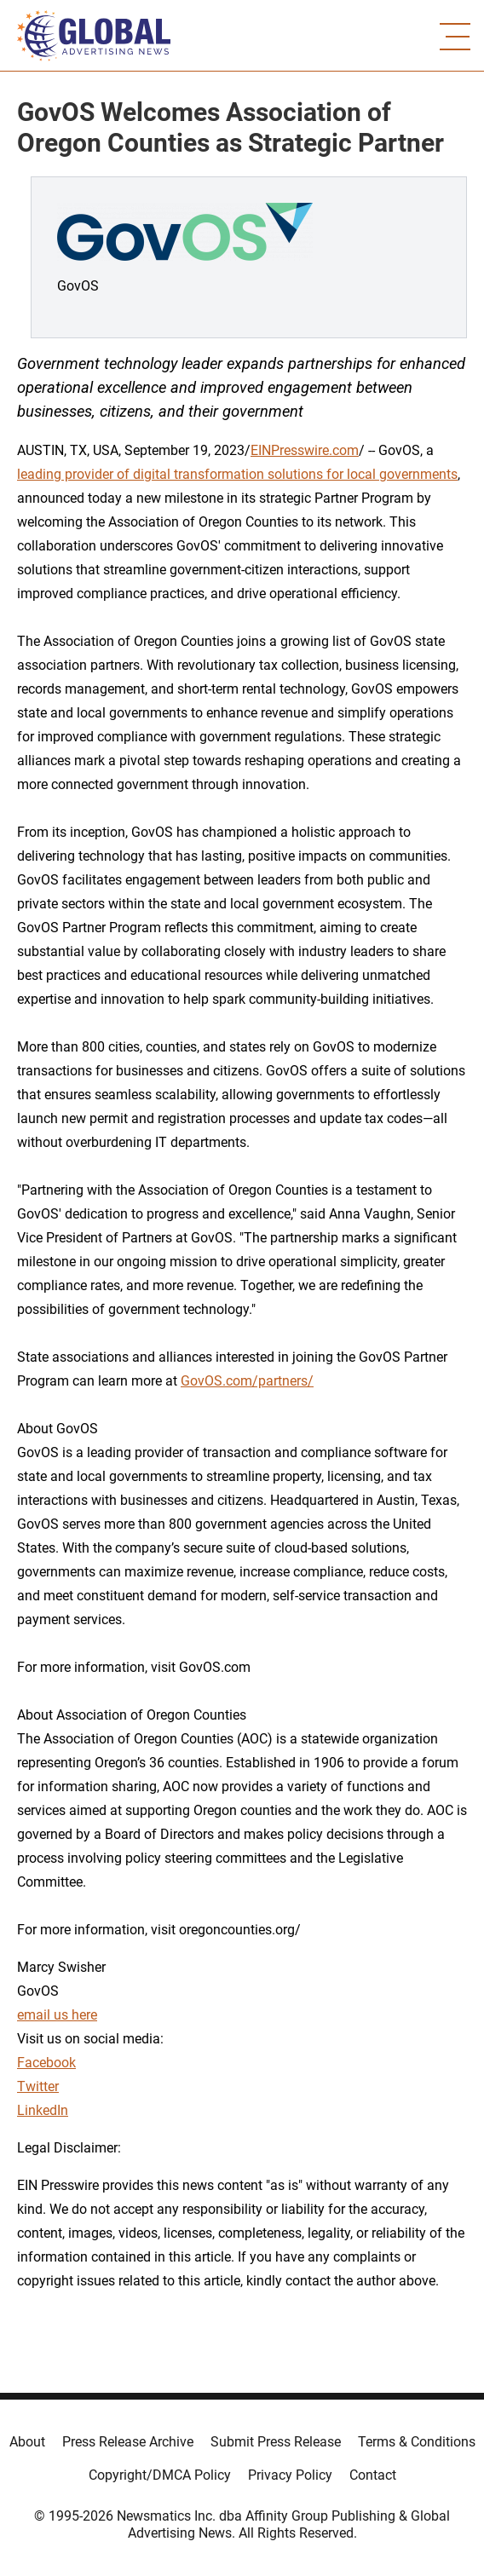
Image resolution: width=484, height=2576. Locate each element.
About (27, 2442)
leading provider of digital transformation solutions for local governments (237, 474)
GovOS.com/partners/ (247, 1381)
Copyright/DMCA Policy (160, 2475)
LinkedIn (42, 2110)
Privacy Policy (290, 2475)
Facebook (46, 2062)
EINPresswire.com (305, 450)
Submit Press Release (275, 2442)
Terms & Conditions (416, 2442)
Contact (372, 2475)
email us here (57, 2015)
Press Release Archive (127, 2442)
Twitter (38, 2086)
